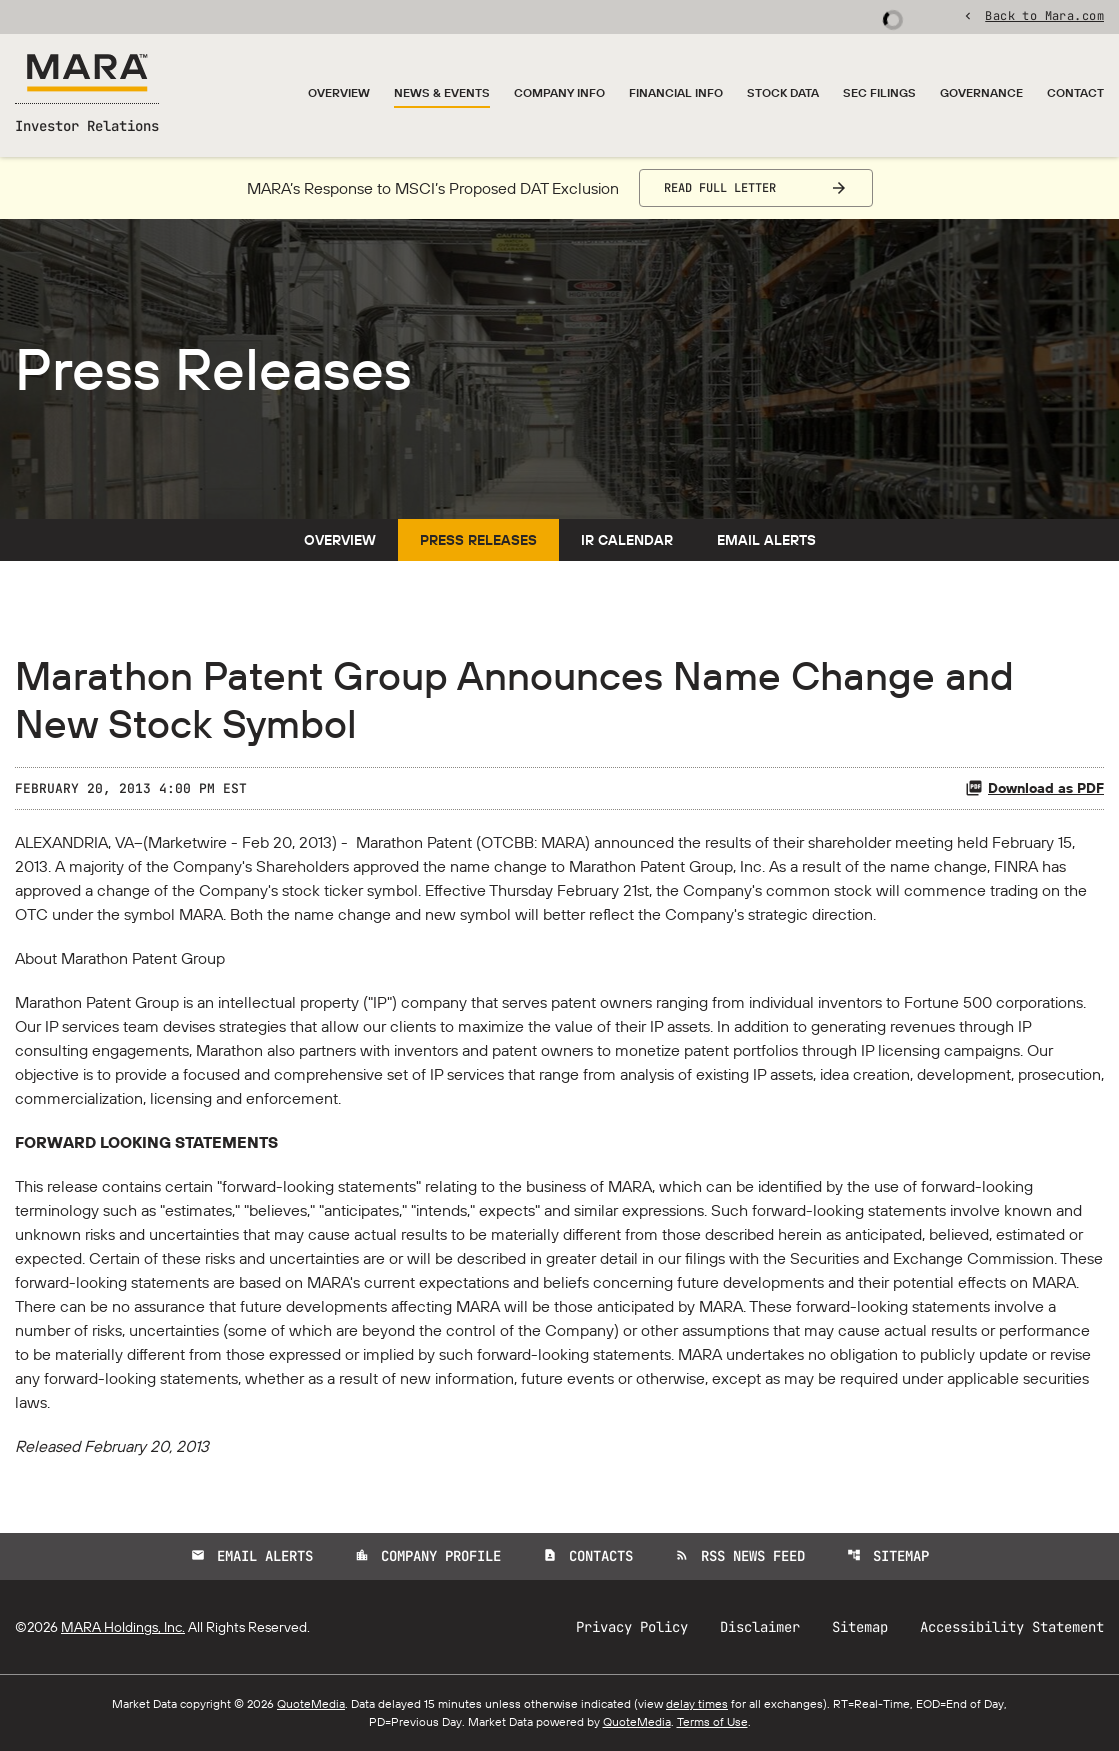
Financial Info (676, 92)
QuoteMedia (311, 1703)
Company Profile (428, 1556)
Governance (981, 92)
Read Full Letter (720, 188)
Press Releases (478, 540)
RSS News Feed (740, 1556)
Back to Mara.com (1044, 15)
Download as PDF (1034, 788)
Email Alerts (766, 540)
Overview (339, 92)
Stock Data (783, 92)
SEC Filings (879, 92)
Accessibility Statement (1012, 1627)
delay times (697, 1703)
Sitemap (888, 1556)
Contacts (588, 1556)
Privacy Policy (632, 1627)
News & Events (442, 92)
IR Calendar (627, 540)
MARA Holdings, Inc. (123, 1627)
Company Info (559, 92)
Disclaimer (760, 1627)
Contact (1075, 92)
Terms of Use (712, 1721)
